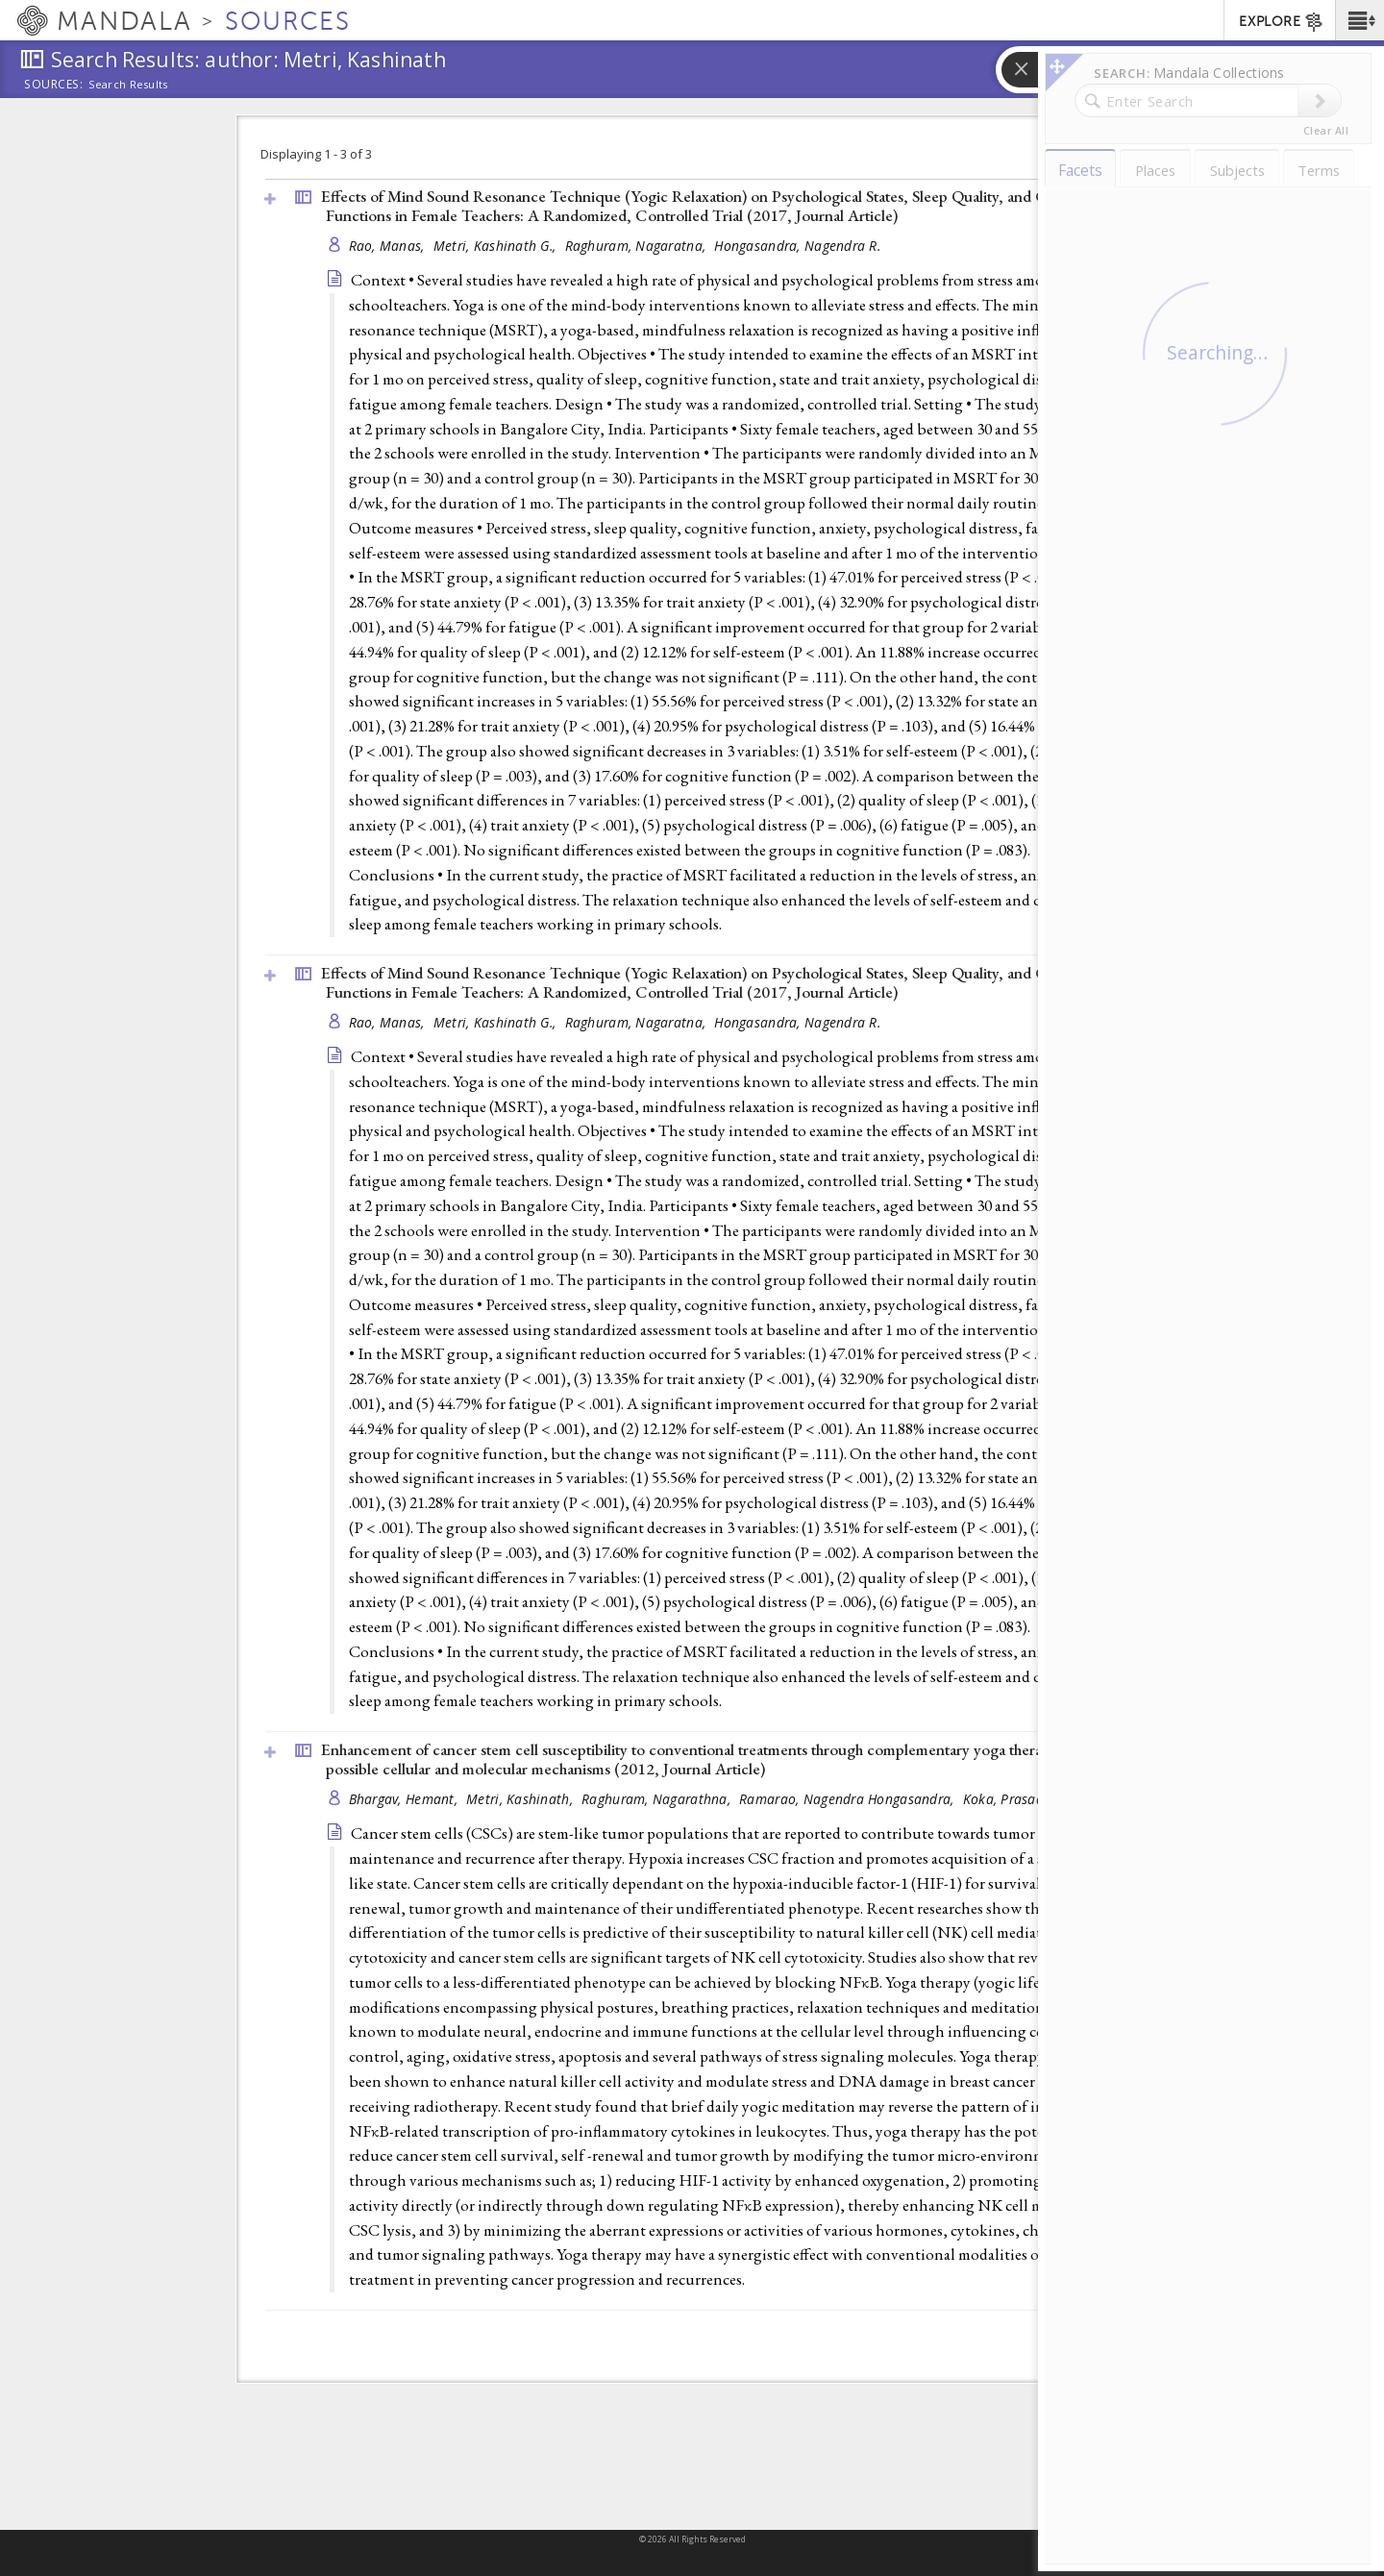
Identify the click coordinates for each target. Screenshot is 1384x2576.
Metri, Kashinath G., (496, 245)
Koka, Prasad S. (1010, 1799)
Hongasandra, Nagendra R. (797, 245)
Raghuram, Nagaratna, (637, 245)
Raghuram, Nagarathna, (657, 1799)
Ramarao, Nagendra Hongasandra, (848, 1799)
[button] (1359, 20)
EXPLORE (1281, 22)
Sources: (54, 85)
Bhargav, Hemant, (405, 1799)
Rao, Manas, (389, 245)
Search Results (128, 84)
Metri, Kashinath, (521, 1799)
